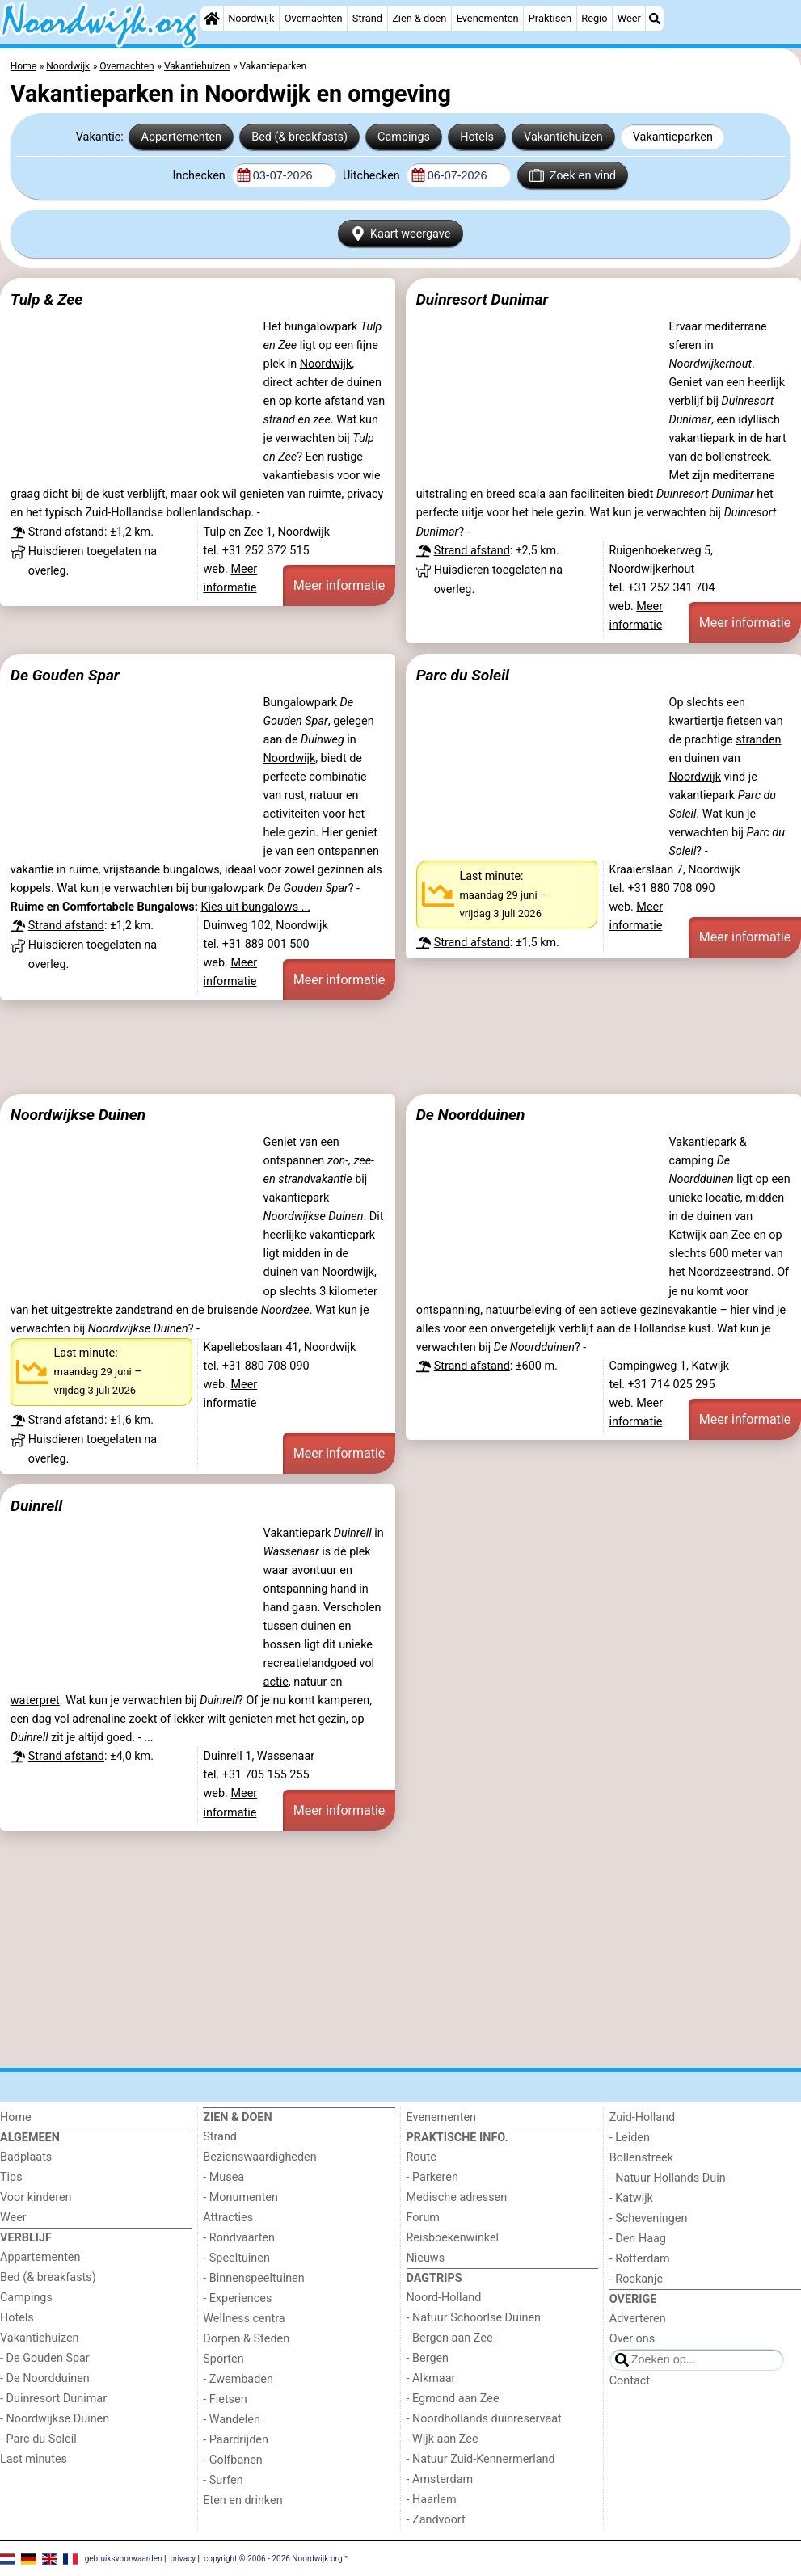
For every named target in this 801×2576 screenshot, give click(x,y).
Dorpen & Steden (246, 2339)
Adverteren (637, 2319)
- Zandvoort (436, 2520)
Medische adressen (457, 2197)
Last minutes (33, 2459)
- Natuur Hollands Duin (667, 2178)
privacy (183, 2557)
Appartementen (181, 137)
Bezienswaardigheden (259, 2157)
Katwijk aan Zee (709, 1235)
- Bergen (428, 2358)
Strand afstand (66, 532)
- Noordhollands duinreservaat (484, 2419)
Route (421, 2157)
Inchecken (201, 176)
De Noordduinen (470, 1114)
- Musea (223, 2177)
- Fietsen (225, 2399)
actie (276, 1682)
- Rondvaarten (239, 2238)
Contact (629, 2381)
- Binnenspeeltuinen (253, 2278)
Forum (423, 2218)
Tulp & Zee (47, 299)
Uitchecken (373, 176)
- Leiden (629, 2138)
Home (16, 2117)
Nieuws (426, 2258)
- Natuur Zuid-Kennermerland (481, 2459)
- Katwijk (631, 2198)
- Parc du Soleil (38, 2439)
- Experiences (237, 2298)
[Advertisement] (400, 1047)
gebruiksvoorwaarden (123, 2557)
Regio (594, 18)
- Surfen (222, 2480)
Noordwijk (251, 18)
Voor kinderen (36, 2197)
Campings (403, 137)
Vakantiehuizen (563, 137)
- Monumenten (240, 2197)
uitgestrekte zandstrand (112, 1310)
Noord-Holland (444, 2298)
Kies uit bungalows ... (255, 907)
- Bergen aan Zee (450, 2338)
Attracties (228, 2218)
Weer (629, 18)
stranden (758, 740)
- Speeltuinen (236, 2258)
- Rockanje (636, 2279)
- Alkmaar (431, 2378)
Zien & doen (419, 18)
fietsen (744, 721)
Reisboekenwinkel (453, 2238)
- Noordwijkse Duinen (54, 2419)
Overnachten (314, 18)
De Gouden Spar (65, 675)
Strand (367, 18)
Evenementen (488, 18)
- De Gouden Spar (45, 2358)
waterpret (35, 1700)
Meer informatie (339, 585)
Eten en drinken (242, 2500)
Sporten (223, 2359)
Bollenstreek (641, 2158)
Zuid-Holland (642, 2117)
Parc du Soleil (462, 675)
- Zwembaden (238, 2379)
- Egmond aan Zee (453, 2399)
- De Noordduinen (45, 2378)
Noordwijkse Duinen (78, 1114)
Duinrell (36, 1505)
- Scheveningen (648, 2218)
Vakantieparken (673, 137)
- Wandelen (231, 2420)
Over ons (632, 2339)
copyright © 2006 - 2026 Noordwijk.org (273, 2557)
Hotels (477, 137)
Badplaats (26, 2157)
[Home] (211, 18)
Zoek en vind (572, 175)
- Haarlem (432, 2500)
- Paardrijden (235, 2440)
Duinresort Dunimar (482, 299)
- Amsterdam (440, 2479)
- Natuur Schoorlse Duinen (474, 2318)
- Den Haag (637, 2239)
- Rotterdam (639, 2259)
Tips (11, 2177)
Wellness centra (244, 2319)
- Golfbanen (233, 2460)
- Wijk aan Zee (442, 2439)
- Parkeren (432, 2177)
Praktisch (550, 18)
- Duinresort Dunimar (53, 2399)
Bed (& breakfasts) (299, 137)
